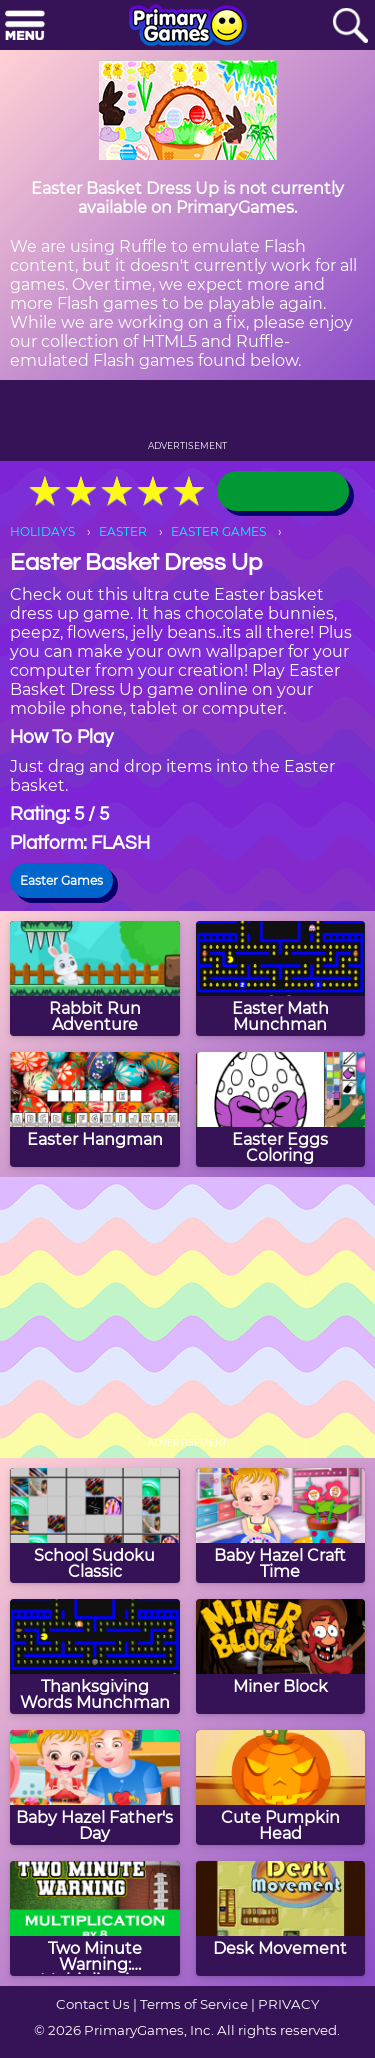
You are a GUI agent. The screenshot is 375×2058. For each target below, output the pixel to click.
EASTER (123, 531)
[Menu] (25, 26)
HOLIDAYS (42, 531)
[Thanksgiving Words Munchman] (95, 1656)
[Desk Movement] (281, 1918)
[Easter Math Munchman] (281, 978)
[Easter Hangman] (95, 1109)
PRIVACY (288, 2004)
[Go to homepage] (188, 27)
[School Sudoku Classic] (95, 1525)
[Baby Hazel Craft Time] (281, 1525)
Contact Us (93, 2004)
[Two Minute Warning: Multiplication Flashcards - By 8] (95, 1918)
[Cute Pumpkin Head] (281, 1787)
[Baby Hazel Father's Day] (95, 1787)
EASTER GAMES (218, 531)
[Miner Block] (281, 1656)
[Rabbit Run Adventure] (95, 978)
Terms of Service (194, 2004)
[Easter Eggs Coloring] (281, 1109)
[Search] (350, 26)
